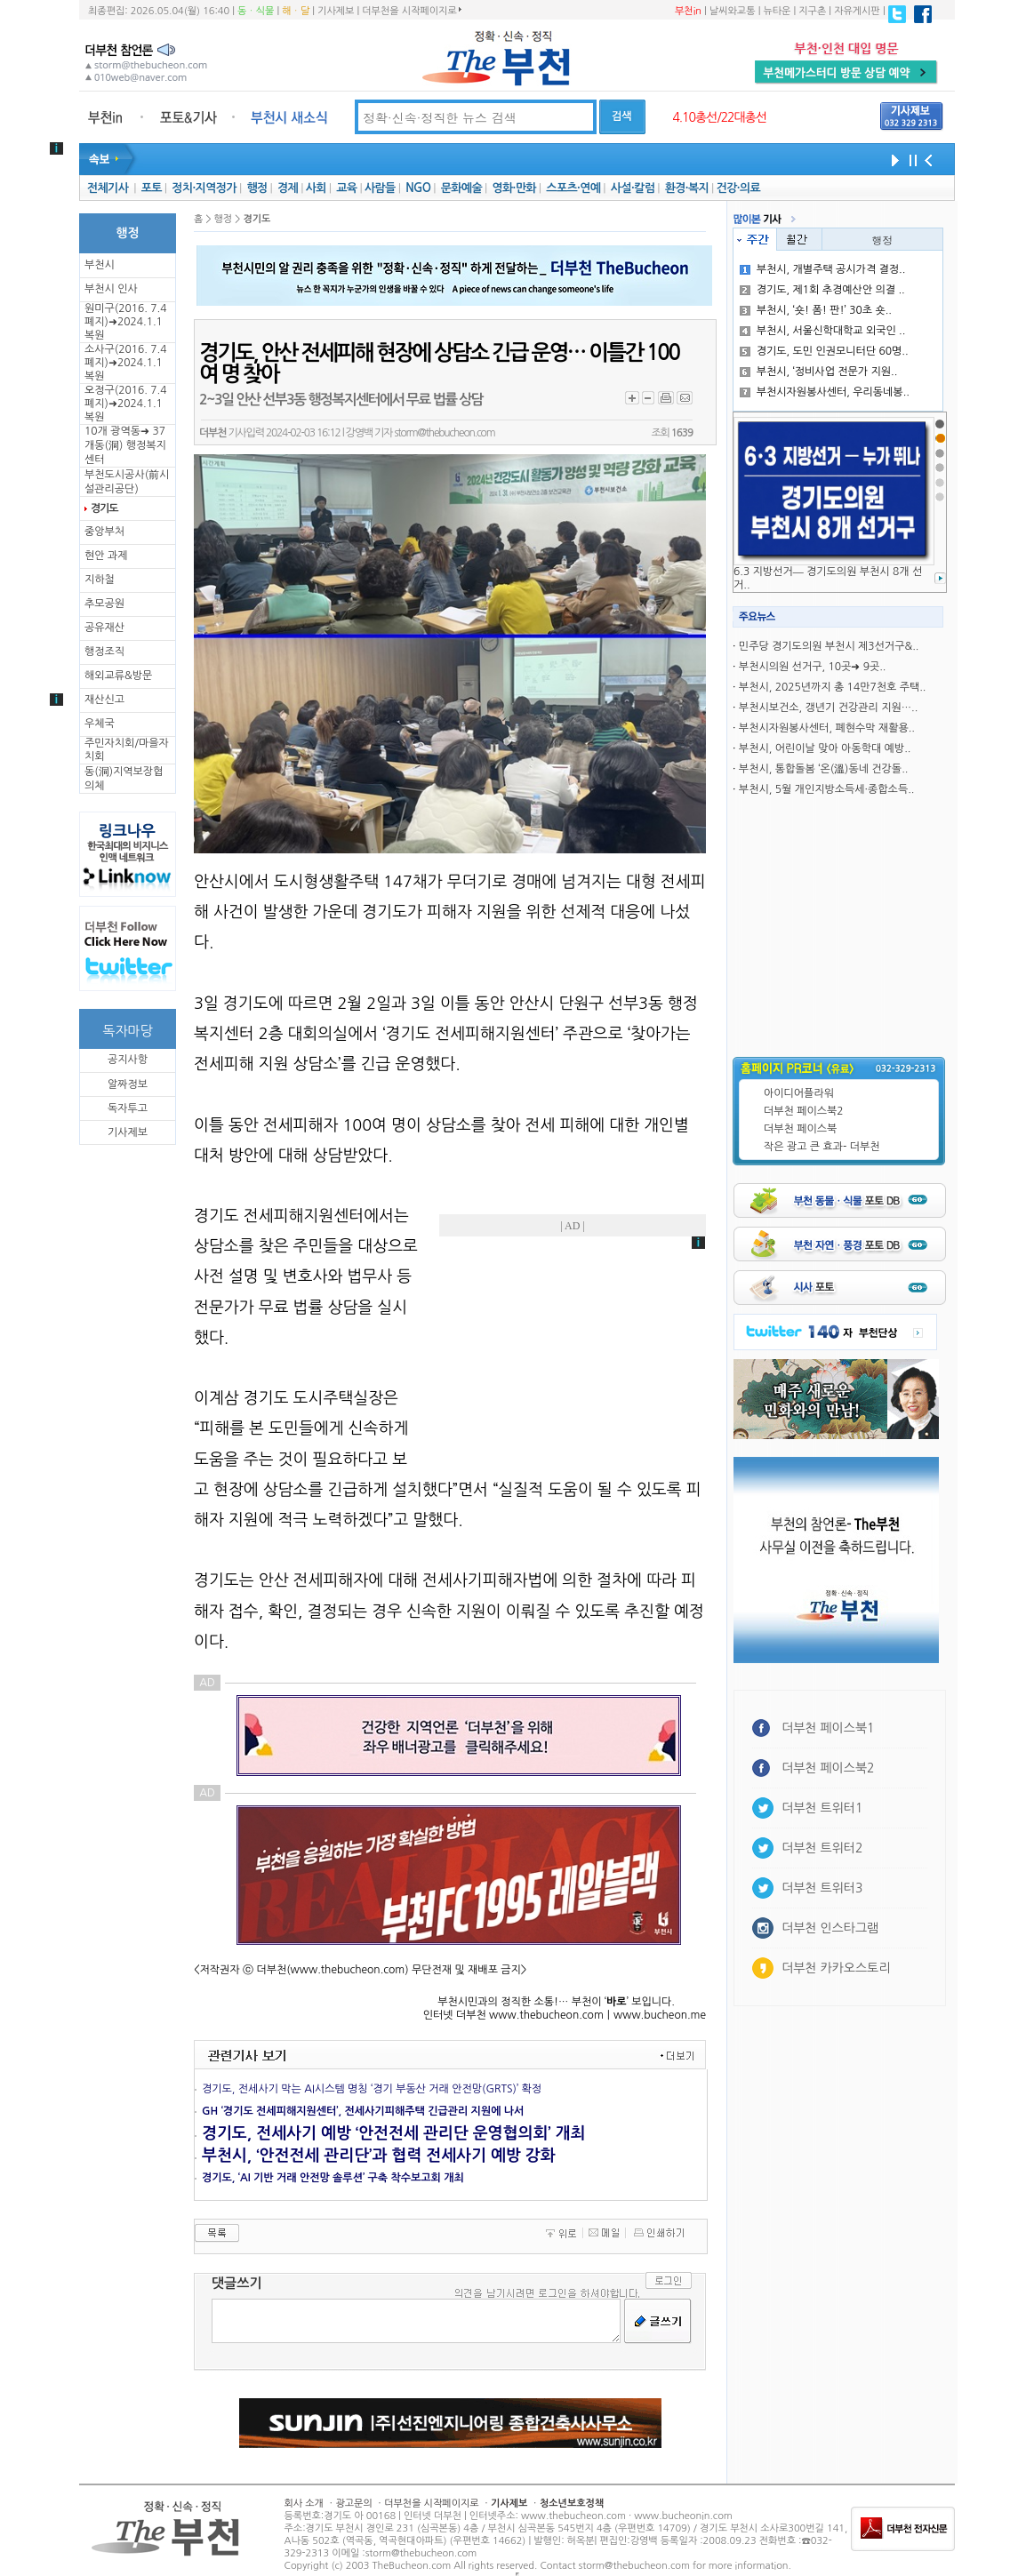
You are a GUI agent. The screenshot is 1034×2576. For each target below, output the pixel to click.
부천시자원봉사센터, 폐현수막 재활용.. (827, 728)
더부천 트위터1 (822, 1808)
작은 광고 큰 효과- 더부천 (822, 1146)
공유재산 (104, 627)
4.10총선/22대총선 (719, 117)
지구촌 (812, 11)
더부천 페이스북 (800, 1129)
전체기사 (107, 188)
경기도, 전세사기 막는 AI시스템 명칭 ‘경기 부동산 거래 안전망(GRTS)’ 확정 (371, 2089)
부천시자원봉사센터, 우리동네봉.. (825, 392)
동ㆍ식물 (255, 11)
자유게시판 (857, 11)
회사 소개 (304, 2503)
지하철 (99, 579)
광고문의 (353, 2503)
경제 (287, 188)
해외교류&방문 (118, 675)
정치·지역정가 (204, 188)
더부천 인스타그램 (830, 1928)
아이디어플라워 (799, 1093)
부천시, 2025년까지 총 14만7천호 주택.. (832, 687)
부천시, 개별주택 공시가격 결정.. (823, 269)
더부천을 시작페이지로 (411, 10)
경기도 (104, 508)
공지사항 (128, 1059)
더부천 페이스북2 (804, 1111)
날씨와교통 (732, 11)
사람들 (380, 188)
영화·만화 (513, 188)
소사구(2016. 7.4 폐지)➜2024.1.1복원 (125, 362)
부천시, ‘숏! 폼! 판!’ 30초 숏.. (816, 310)
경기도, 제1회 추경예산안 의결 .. (822, 289)
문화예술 (461, 188)
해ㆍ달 (295, 11)
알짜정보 (128, 1084)
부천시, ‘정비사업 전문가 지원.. (819, 371)
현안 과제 (105, 555)
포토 (151, 188)
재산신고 (104, 699)
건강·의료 (738, 188)
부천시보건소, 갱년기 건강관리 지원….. (828, 707)
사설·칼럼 (632, 188)
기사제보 (335, 11)
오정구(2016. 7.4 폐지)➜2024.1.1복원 (125, 403)
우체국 (99, 723)
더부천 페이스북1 (828, 1728)
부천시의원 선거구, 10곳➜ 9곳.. (812, 666)
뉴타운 (776, 11)
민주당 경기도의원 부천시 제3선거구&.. (829, 646)
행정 (256, 188)
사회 (316, 188)
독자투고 (128, 1108)
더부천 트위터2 (822, 1848)
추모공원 (104, 603)
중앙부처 (104, 531)
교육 (346, 188)
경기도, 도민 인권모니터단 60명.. (824, 351)
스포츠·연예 (573, 188)
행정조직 (104, 651)
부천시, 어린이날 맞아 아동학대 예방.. (825, 748)
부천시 (99, 265)
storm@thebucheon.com (444, 433)
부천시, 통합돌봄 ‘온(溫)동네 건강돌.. (824, 769)
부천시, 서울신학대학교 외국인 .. (823, 330)
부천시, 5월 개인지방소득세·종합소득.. (827, 789)
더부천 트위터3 (822, 1888)
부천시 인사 (111, 289)
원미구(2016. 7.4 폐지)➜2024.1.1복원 (125, 321)
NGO (417, 188)
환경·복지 (687, 188)
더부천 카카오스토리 (836, 1968)
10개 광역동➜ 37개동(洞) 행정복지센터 (125, 445)
